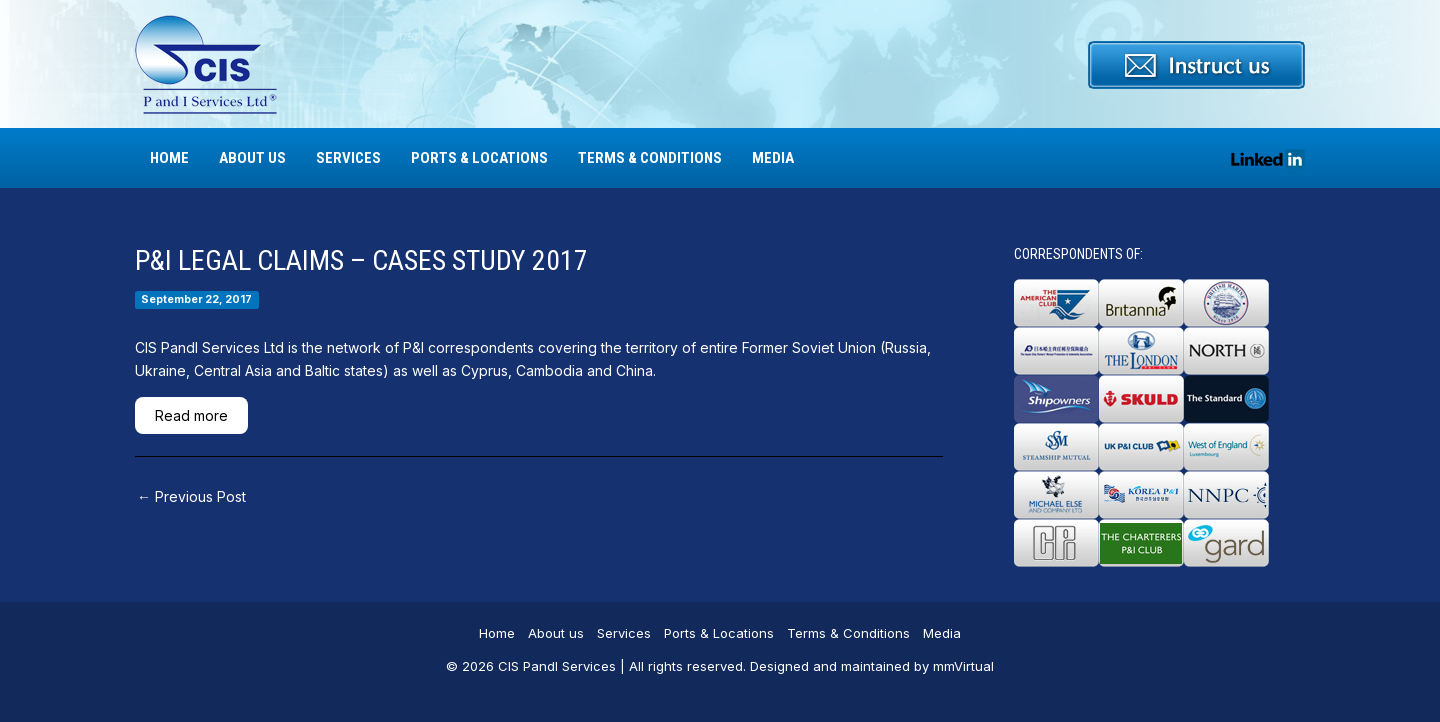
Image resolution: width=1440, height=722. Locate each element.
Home (169, 158)
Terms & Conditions (650, 158)
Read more (191, 415)
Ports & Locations (479, 158)
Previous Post (191, 497)
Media (773, 158)
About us (252, 158)
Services (348, 158)
